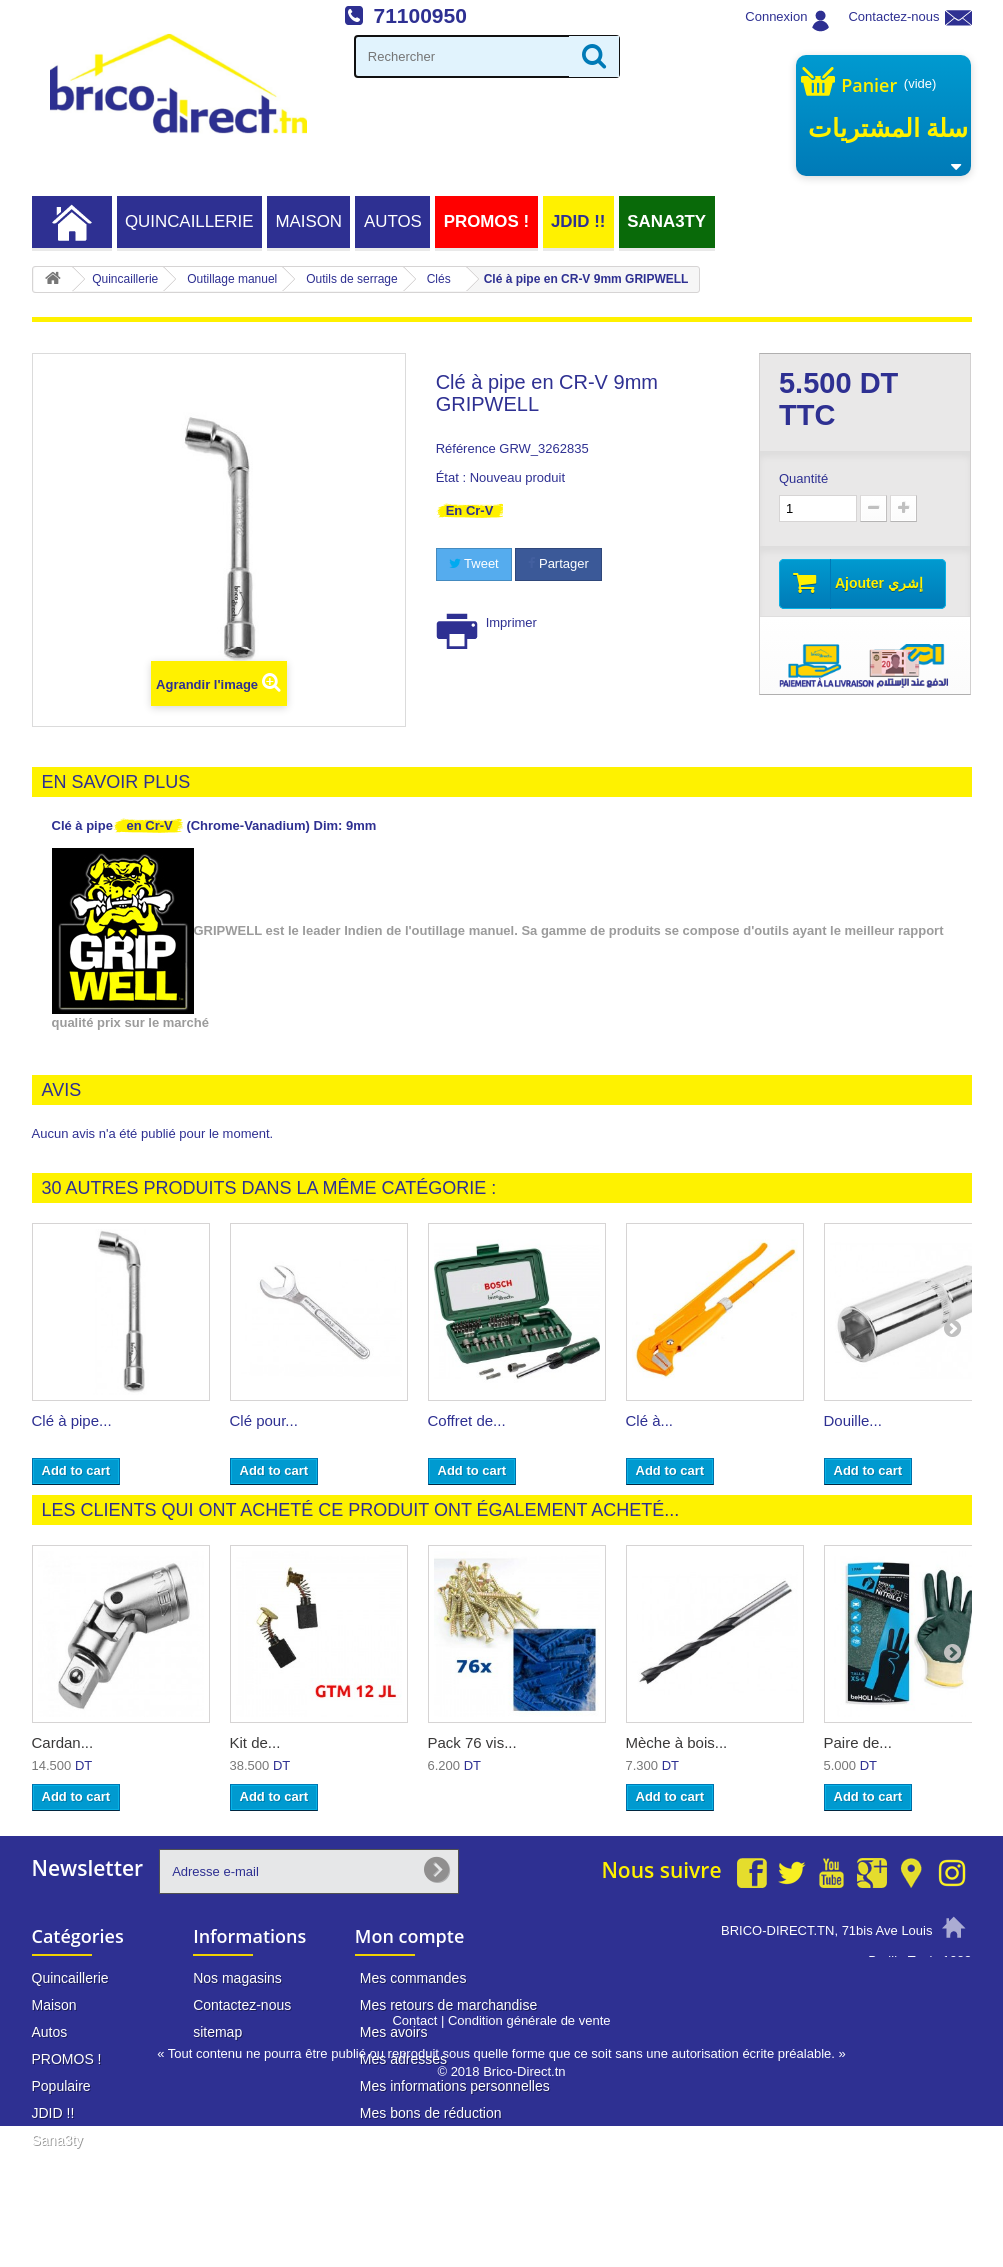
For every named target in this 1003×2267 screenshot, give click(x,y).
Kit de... (255, 1742)
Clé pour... (264, 1420)
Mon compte (409, 1936)
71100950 (419, 15)
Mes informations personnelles (455, 2086)
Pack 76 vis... (472, 1742)
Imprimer (511, 622)
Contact (414, 2161)
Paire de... (858, 1742)
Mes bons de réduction (431, 2113)
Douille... (853, 1420)
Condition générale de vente (529, 2161)
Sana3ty (666, 221)
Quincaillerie (189, 221)
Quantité (803, 478)
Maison (308, 221)
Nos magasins (237, 1978)
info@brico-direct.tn (874, 2036)
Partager (558, 563)
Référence (466, 448)
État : (451, 477)
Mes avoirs (394, 2032)
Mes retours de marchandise (448, 2005)
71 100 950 (898, 1998)
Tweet (474, 563)
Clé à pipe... (72, 1420)
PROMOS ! (486, 221)
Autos (393, 221)
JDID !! (578, 221)
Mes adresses (403, 2059)
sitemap (217, 2032)
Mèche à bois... (677, 1742)
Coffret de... (467, 1420)
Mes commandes (413, 1978)
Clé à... (650, 1420)
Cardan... (63, 1742)
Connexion (776, 16)
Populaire (61, 2086)
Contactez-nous (893, 16)
